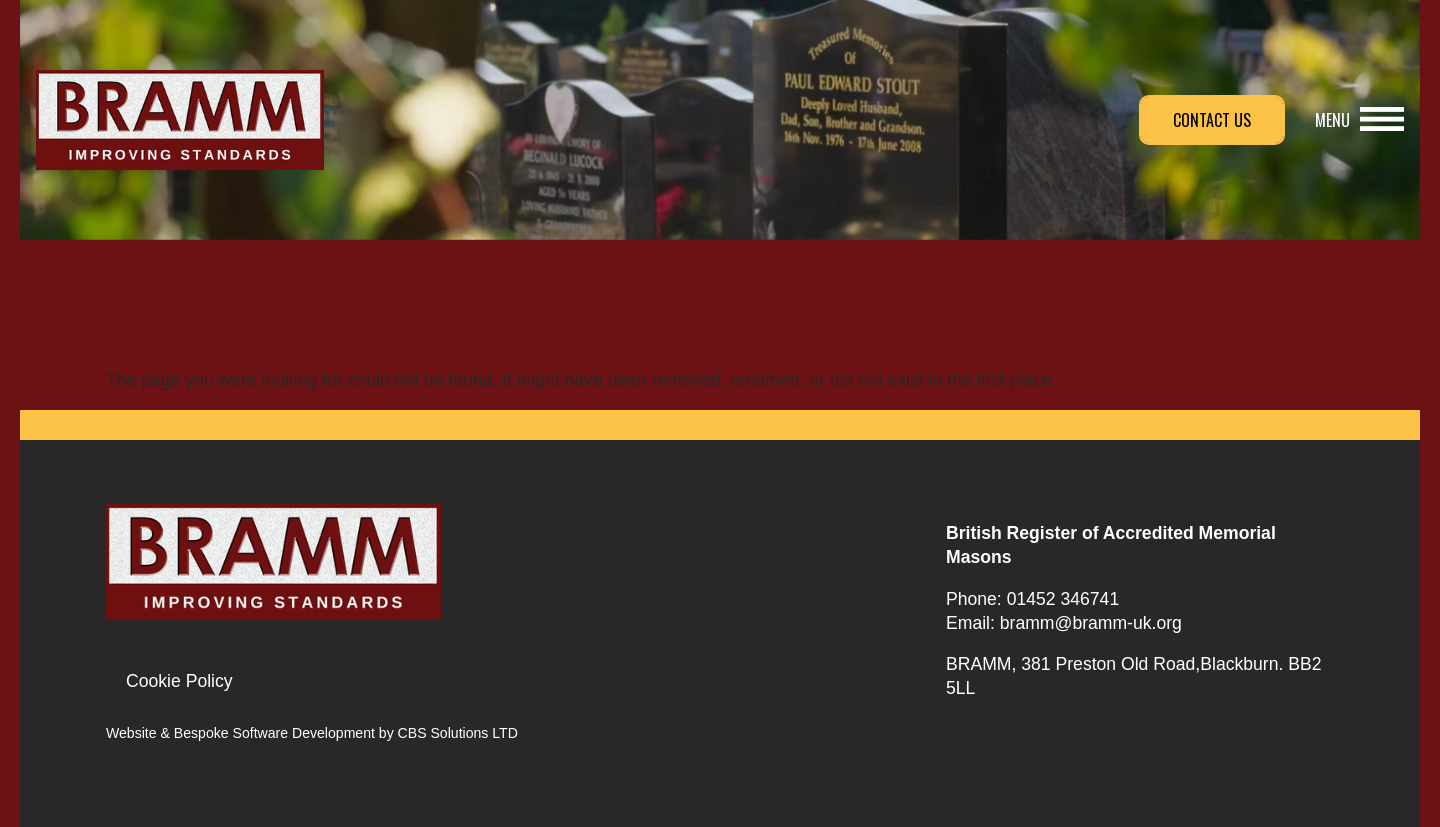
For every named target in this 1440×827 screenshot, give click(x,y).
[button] (1359, 120)
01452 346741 (1063, 599)
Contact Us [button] (1212, 120)
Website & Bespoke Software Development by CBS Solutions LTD (312, 733)
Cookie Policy (179, 681)
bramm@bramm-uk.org (1091, 623)
